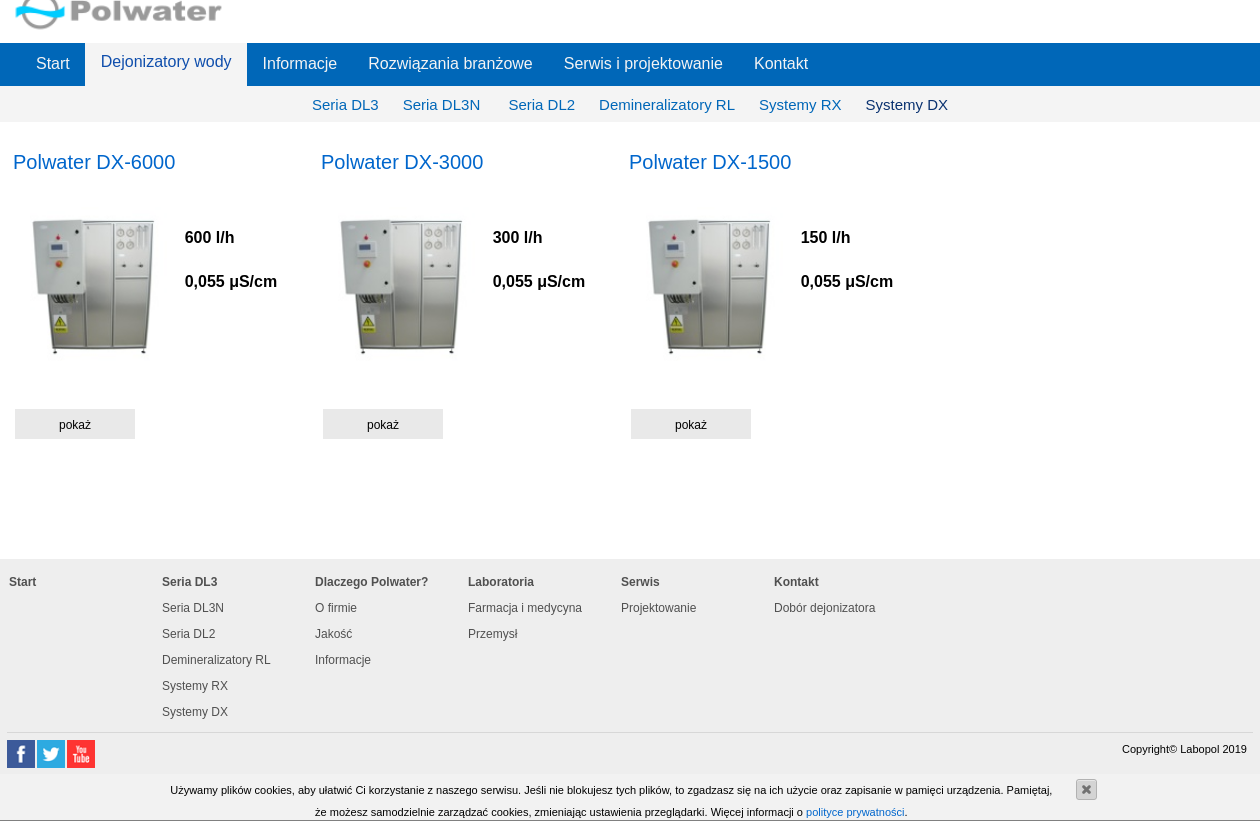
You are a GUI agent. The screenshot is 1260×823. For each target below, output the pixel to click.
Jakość (333, 634)
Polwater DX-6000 (94, 162)
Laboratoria (501, 582)
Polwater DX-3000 (402, 162)
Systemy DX (907, 104)
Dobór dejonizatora (824, 608)
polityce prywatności (855, 812)
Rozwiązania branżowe (450, 63)
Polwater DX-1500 (710, 162)
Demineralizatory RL (667, 104)
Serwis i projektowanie (643, 63)
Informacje (300, 63)
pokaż (75, 425)
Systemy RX (800, 104)
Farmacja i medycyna (525, 608)
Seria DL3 (345, 104)
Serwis (640, 582)
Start (53, 63)
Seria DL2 (541, 104)
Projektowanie (658, 608)
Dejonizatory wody (166, 61)
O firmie (336, 608)
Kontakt (781, 63)
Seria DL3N (444, 104)
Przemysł (492, 634)
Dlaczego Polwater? (371, 582)
